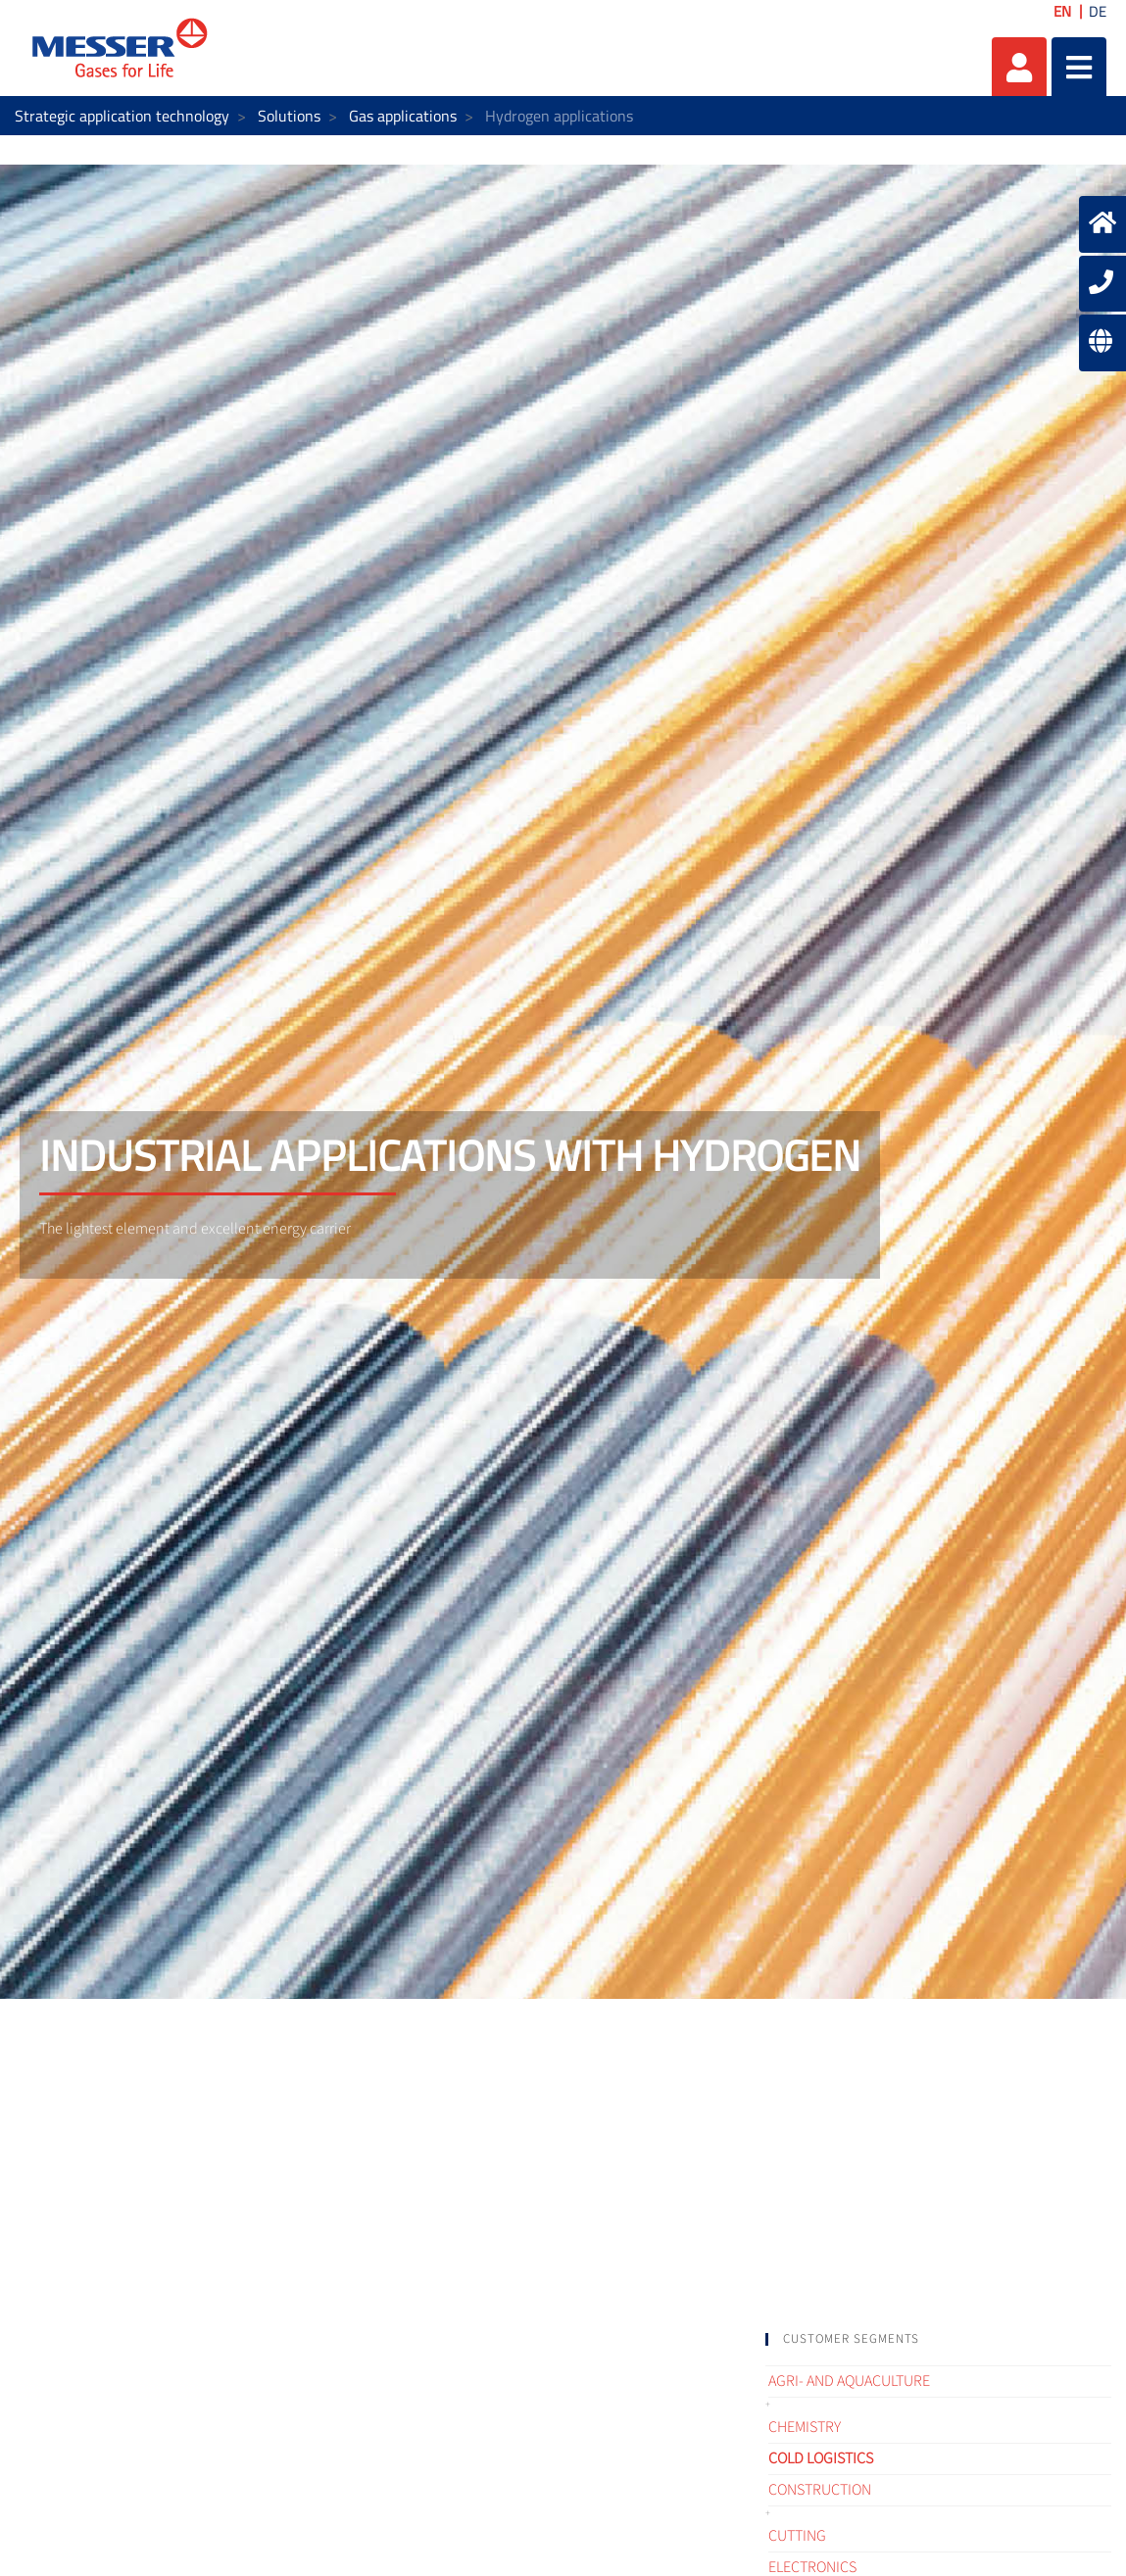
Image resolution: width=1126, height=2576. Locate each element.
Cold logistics (820, 2458)
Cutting (797, 2536)
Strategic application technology (122, 115)
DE (1097, 11)
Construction (819, 2490)
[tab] (938, 2339)
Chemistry (804, 2427)
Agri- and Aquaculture (849, 2381)
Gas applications (403, 115)
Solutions (289, 115)
